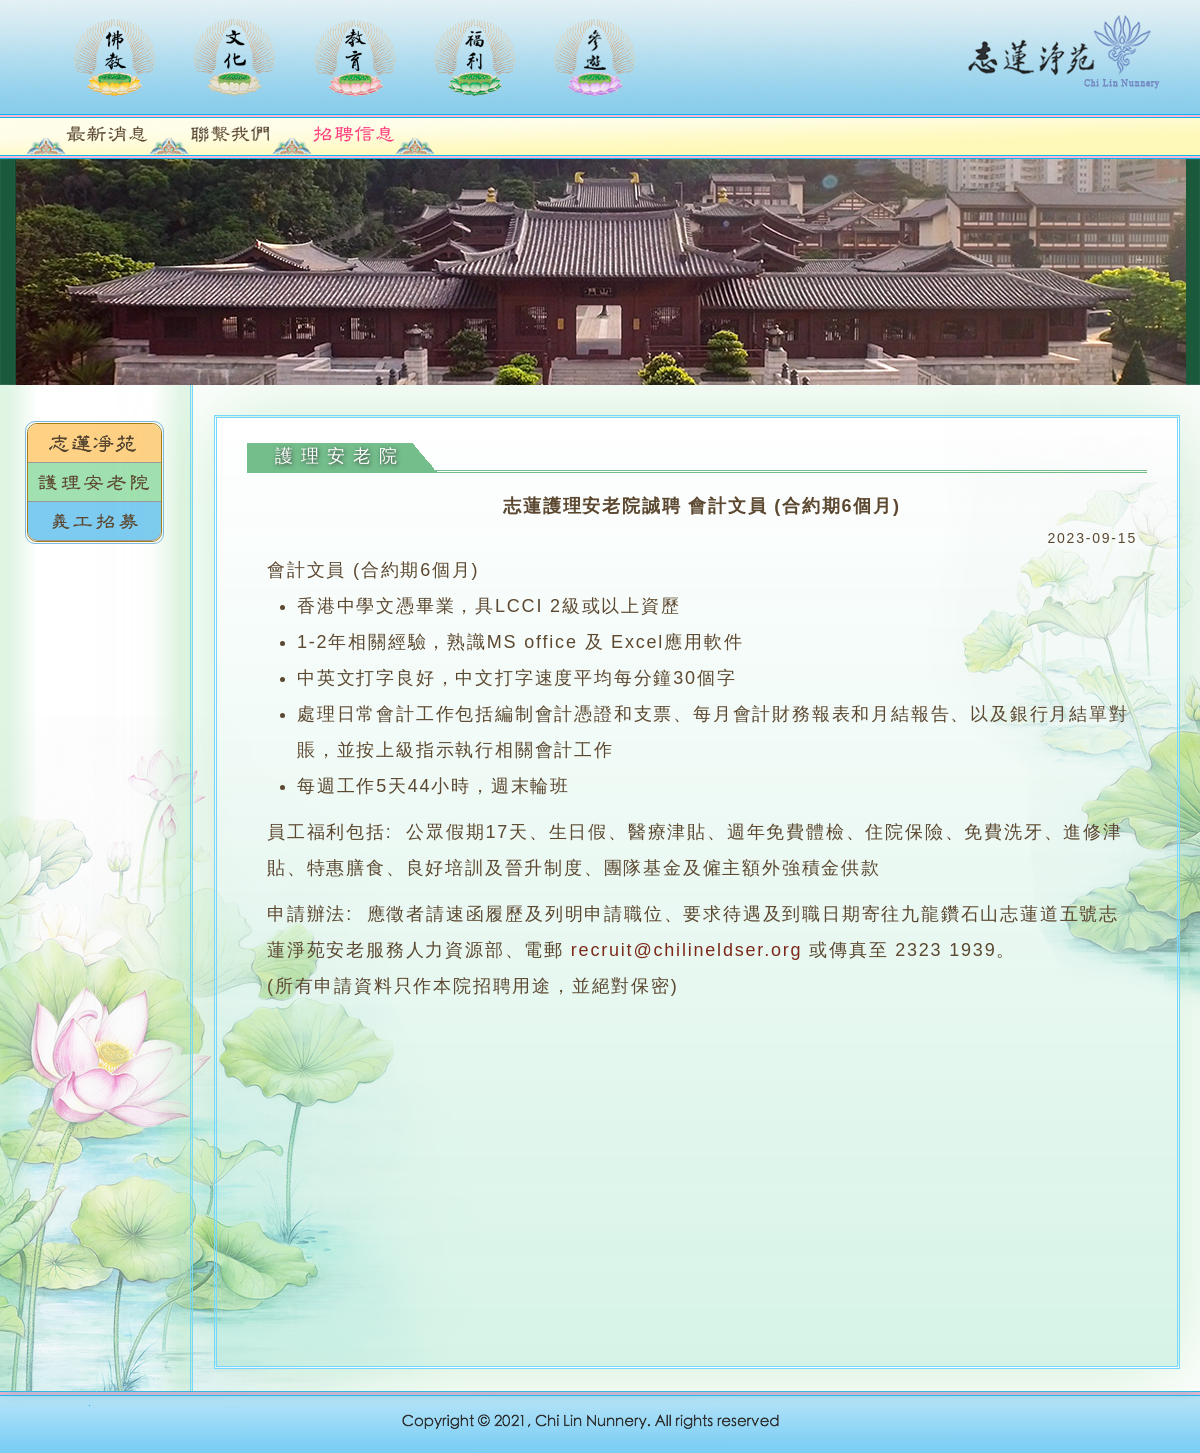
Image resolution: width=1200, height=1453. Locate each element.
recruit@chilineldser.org (687, 950)
